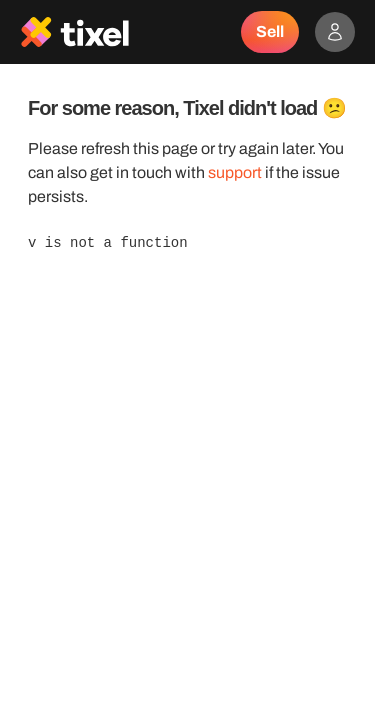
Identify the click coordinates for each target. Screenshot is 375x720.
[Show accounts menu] (335, 32)
